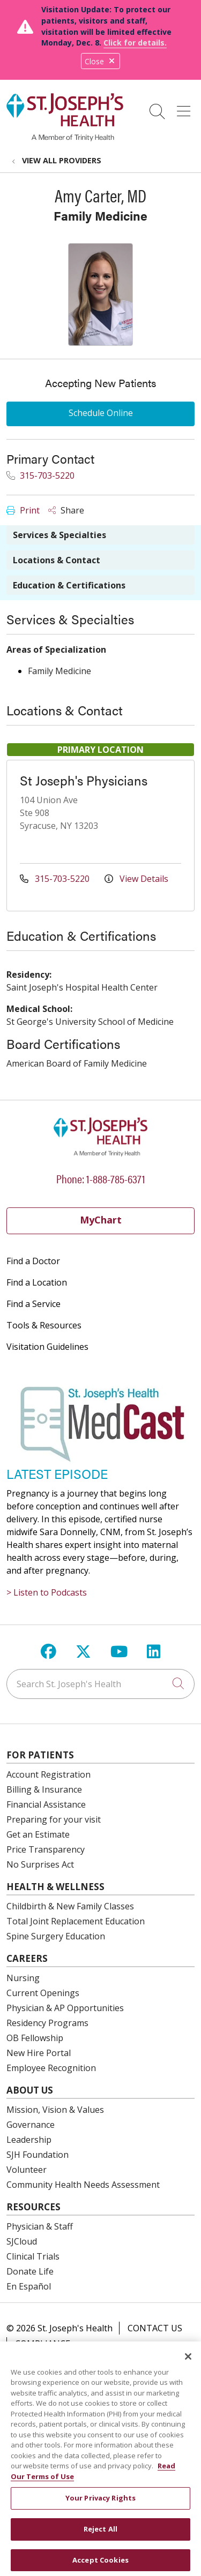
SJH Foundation (37, 2154)
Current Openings (42, 1993)
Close (100, 61)
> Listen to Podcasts (46, 1592)
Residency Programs (47, 2023)
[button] (186, 107)
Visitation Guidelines (47, 1347)
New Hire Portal (38, 2053)
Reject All (100, 2537)
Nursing (23, 1978)
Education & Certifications (69, 585)
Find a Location (36, 1282)
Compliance (42, 2344)
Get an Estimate (38, 1834)
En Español (28, 2286)
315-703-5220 (40, 475)
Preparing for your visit (53, 1819)
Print (23, 510)
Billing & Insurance (44, 1789)
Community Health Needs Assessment (83, 2184)
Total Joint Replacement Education (75, 1921)
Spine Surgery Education (55, 1936)
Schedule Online (101, 413)
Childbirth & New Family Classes (70, 1906)
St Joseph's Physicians (83, 780)
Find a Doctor (33, 1261)
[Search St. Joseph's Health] (100, 1684)
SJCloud (21, 2241)
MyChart (101, 1219)
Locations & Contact (56, 560)
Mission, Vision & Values (55, 2110)
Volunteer (26, 2169)
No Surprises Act (40, 1864)
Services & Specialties (59, 535)
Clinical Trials (32, 2256)
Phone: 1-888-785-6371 (100, 1178)
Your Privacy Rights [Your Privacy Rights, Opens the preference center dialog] (100, 2506)
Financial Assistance (46, 1804)
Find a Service (33, 1304)
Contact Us (155, 2328)
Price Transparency (45, 1849)
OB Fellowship (34, 2038)
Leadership (28, 2140)
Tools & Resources (43, 1325)
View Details (136, 879)
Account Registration (48, 1774)
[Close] (188, 2364)
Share (66, 510)
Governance (30, 2125)
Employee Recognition (51, 2068)
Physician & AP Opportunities (65, 2008)
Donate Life (30, 2271)
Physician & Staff (39, 2226)
